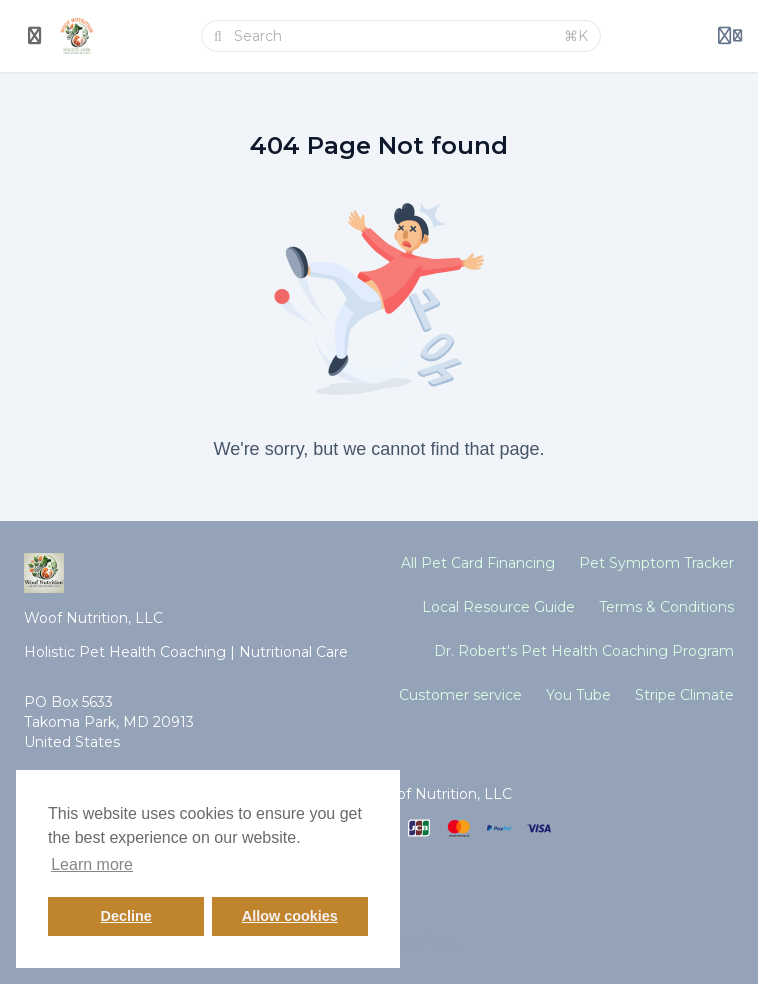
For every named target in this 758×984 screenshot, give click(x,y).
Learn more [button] (92, 864)
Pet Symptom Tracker (656, 563)
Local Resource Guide (498, 607)
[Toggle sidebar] (35, 36)
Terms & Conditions (666, 607)
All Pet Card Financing (478, 563)
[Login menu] (730, 36)
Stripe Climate (684, 695)
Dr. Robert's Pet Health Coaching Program (584, 651)
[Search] (393, 36)
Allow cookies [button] (290, 916)
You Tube (578, 695)
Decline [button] (126, 916)
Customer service (460, 695)
